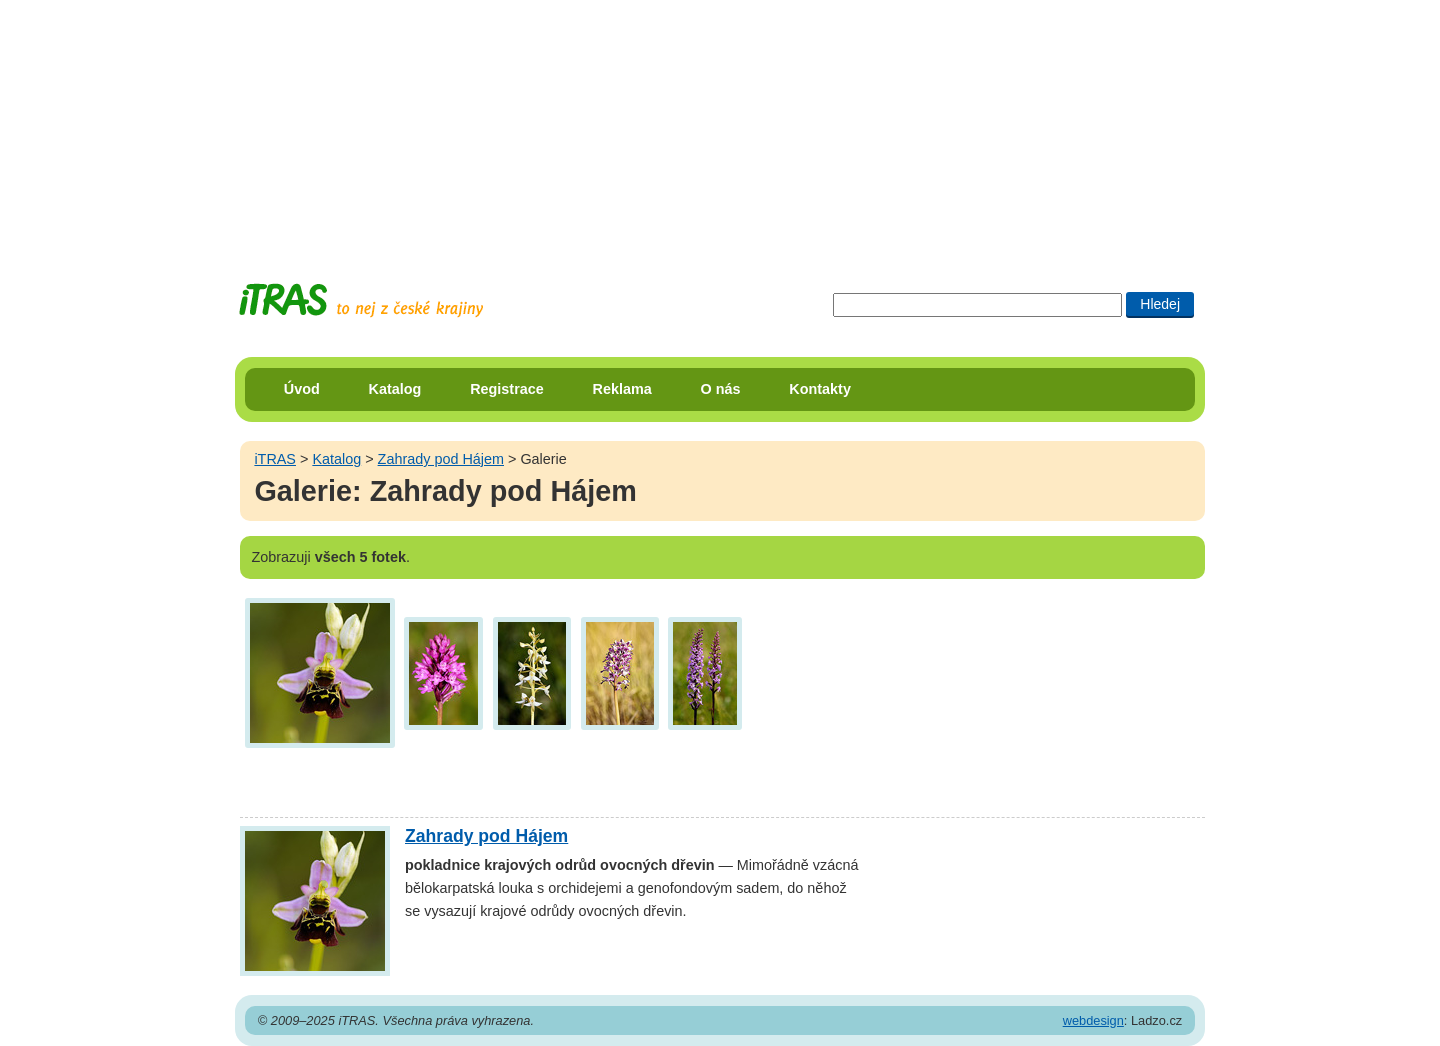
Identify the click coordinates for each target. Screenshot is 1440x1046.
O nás (721, 389)
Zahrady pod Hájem (441, 459)
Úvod (302, 389)
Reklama (622, 389)
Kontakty (820, 389)
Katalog (395, 389)
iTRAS (275, 459)
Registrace (507, 389)
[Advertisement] (720, 125)
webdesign (1093, 1020)
